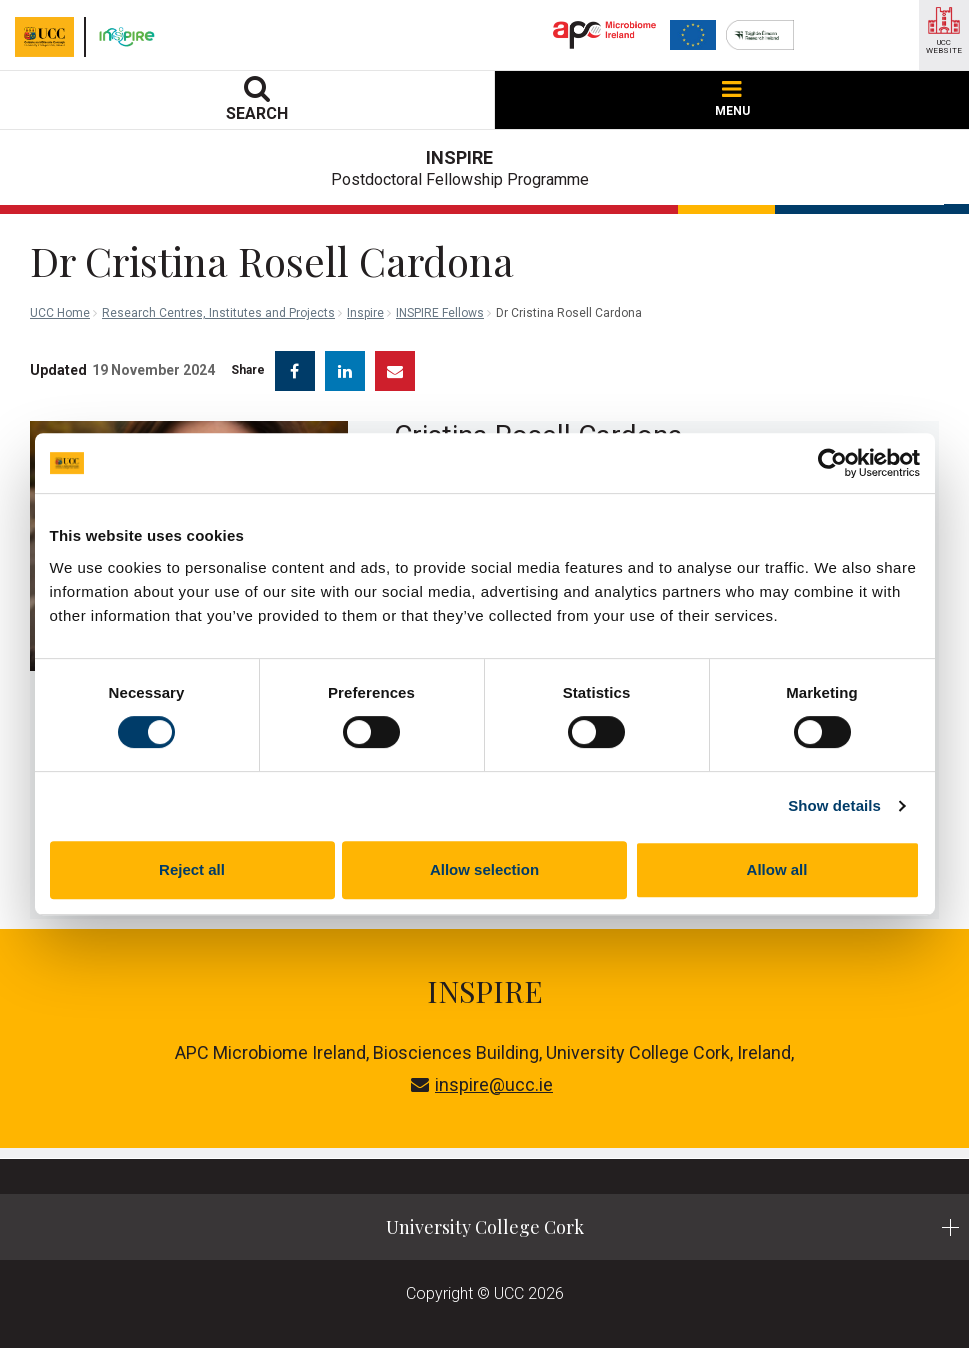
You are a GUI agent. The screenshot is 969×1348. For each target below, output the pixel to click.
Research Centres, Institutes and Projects (218, 313)
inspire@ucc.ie (482, 1084)
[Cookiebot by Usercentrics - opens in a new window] (832, 463)
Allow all (777, 869)
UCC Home (60, 313)
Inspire (365, 313)
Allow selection (484, 869)
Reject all (192, 869)
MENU (732, 99)
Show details (834, 805)
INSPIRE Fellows (440, 313)
